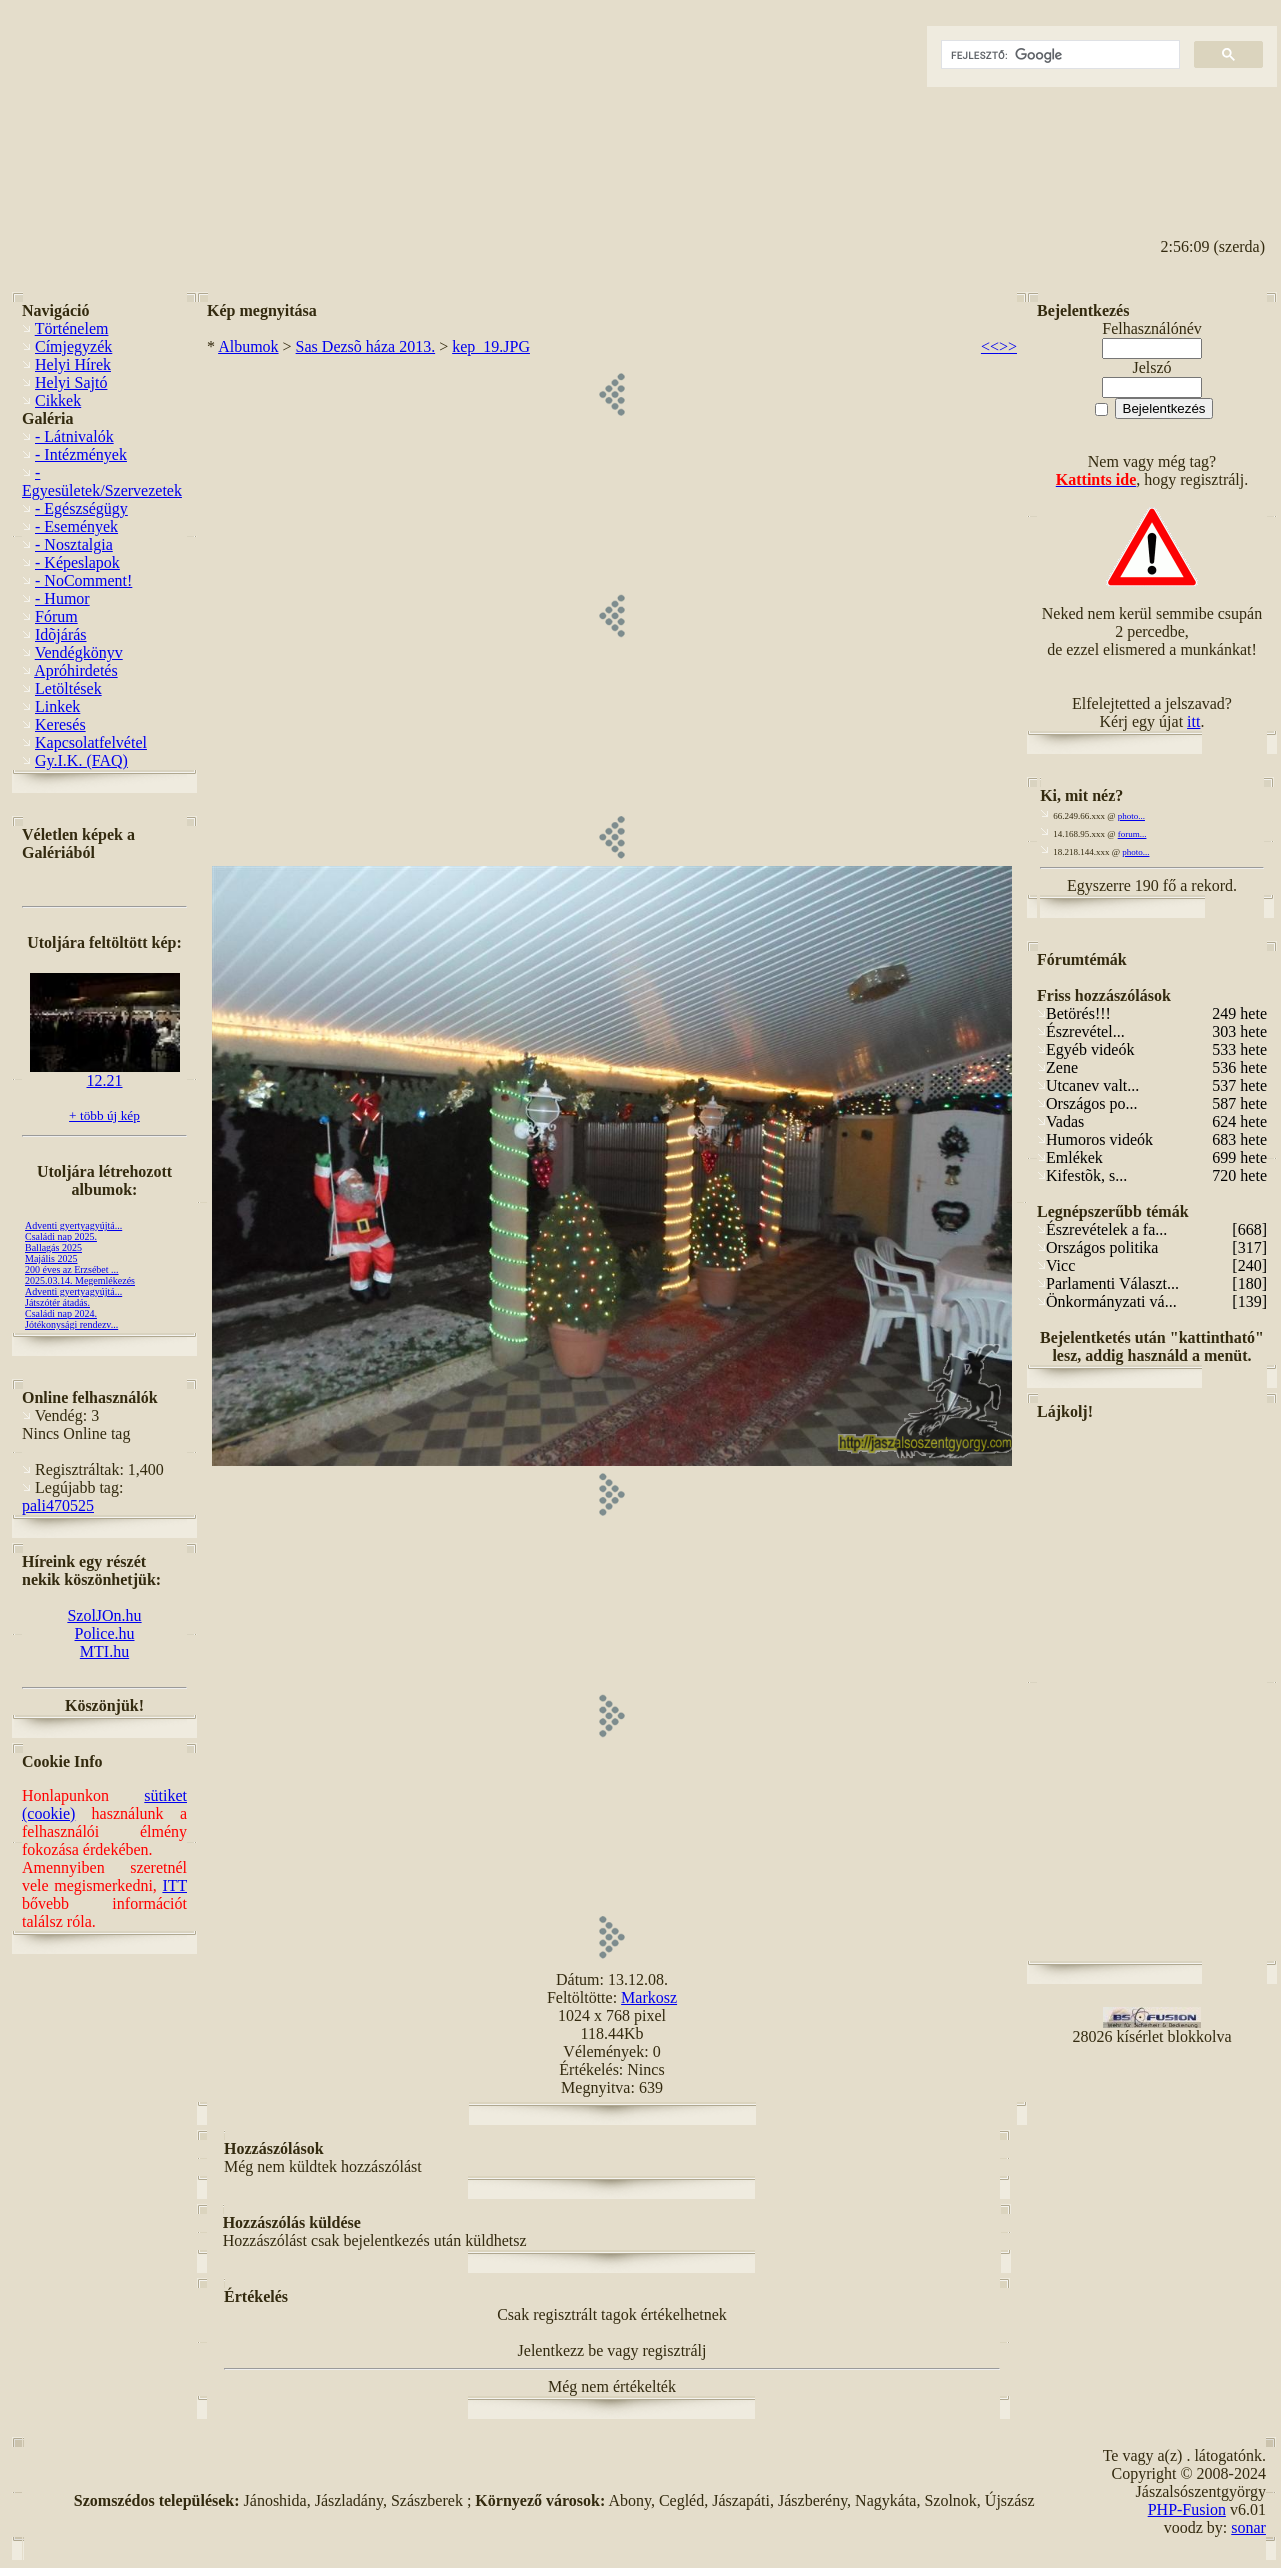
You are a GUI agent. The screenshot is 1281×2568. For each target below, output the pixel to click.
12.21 (105, 1073)
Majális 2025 (51, 1258)
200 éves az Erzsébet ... (72, 1269)
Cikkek (58, 400)
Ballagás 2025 (53, 1247)
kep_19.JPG (491, 346)
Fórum (56, 616)
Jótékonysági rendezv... (71, 1324)
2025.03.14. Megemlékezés (80, 1280)
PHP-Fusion (1187, 2509)
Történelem (72, 328)
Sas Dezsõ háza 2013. (366, 346)
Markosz (649, 1997)
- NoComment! (83, 580)
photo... (1131, 816)
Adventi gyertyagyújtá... (73, 1225)
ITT (174, 1885)
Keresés (60, 724)
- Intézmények (81, 454)
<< (990, 346)
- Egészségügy (81, 508)
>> (1008, 346)
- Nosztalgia (74, 544)
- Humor (62, 598)
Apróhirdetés (76, 670)
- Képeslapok (77, 562)
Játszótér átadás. (57, 1302)
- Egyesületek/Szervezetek (102, 481)
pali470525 (58, 1505)
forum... (1132, 834)
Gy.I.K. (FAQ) (81, 760)
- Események (76, 526)
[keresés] (1058, 55)
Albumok (248, 346)
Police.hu (105, 1633)
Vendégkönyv (79, 652)
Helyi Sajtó (71, 382)
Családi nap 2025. (61, 1236)
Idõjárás (61, 634)
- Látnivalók (74, 436)
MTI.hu (104, 1651)
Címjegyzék (73, 346)
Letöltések (68, 688)
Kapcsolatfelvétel (91, 742)
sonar (1248, 2527)
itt (1193, 721)
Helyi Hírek (73, 364)
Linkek (57, 706)
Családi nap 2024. (61, 1313)
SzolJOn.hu (104, 1615)
